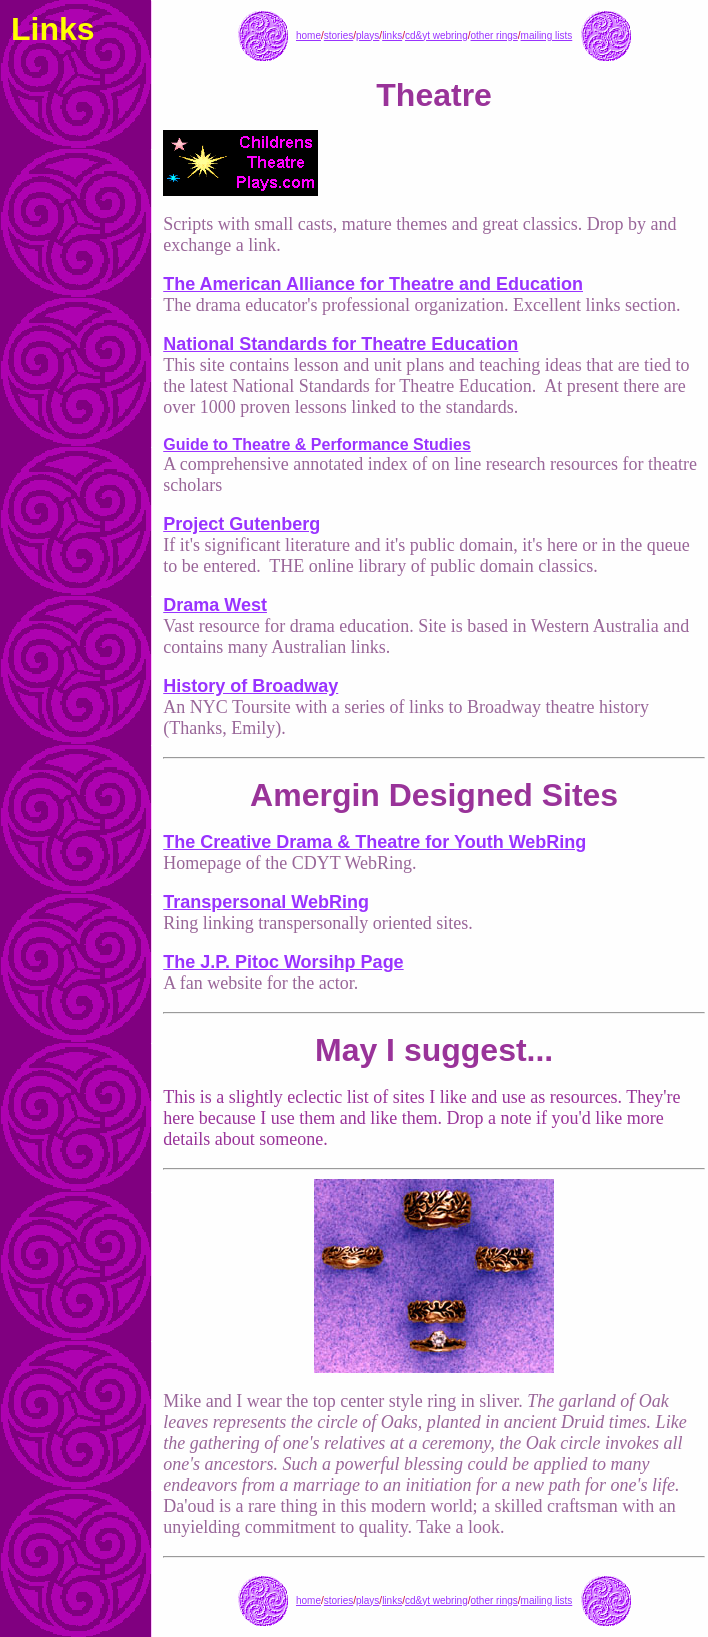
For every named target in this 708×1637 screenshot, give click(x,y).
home (308, 35)
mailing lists (547, 35)
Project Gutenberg (241, 524)
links (392, 35)
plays (367, 35)
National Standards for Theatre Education (340, 344)
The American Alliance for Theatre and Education (373, 284)
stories (338, 35)
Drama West (215, 605)
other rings (494, 35)
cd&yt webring (436, 35)
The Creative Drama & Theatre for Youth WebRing (374, 842)
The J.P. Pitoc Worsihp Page (283, 962)
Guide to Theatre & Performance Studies (317, 444)
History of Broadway (250, 686)
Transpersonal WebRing (266, 902)
